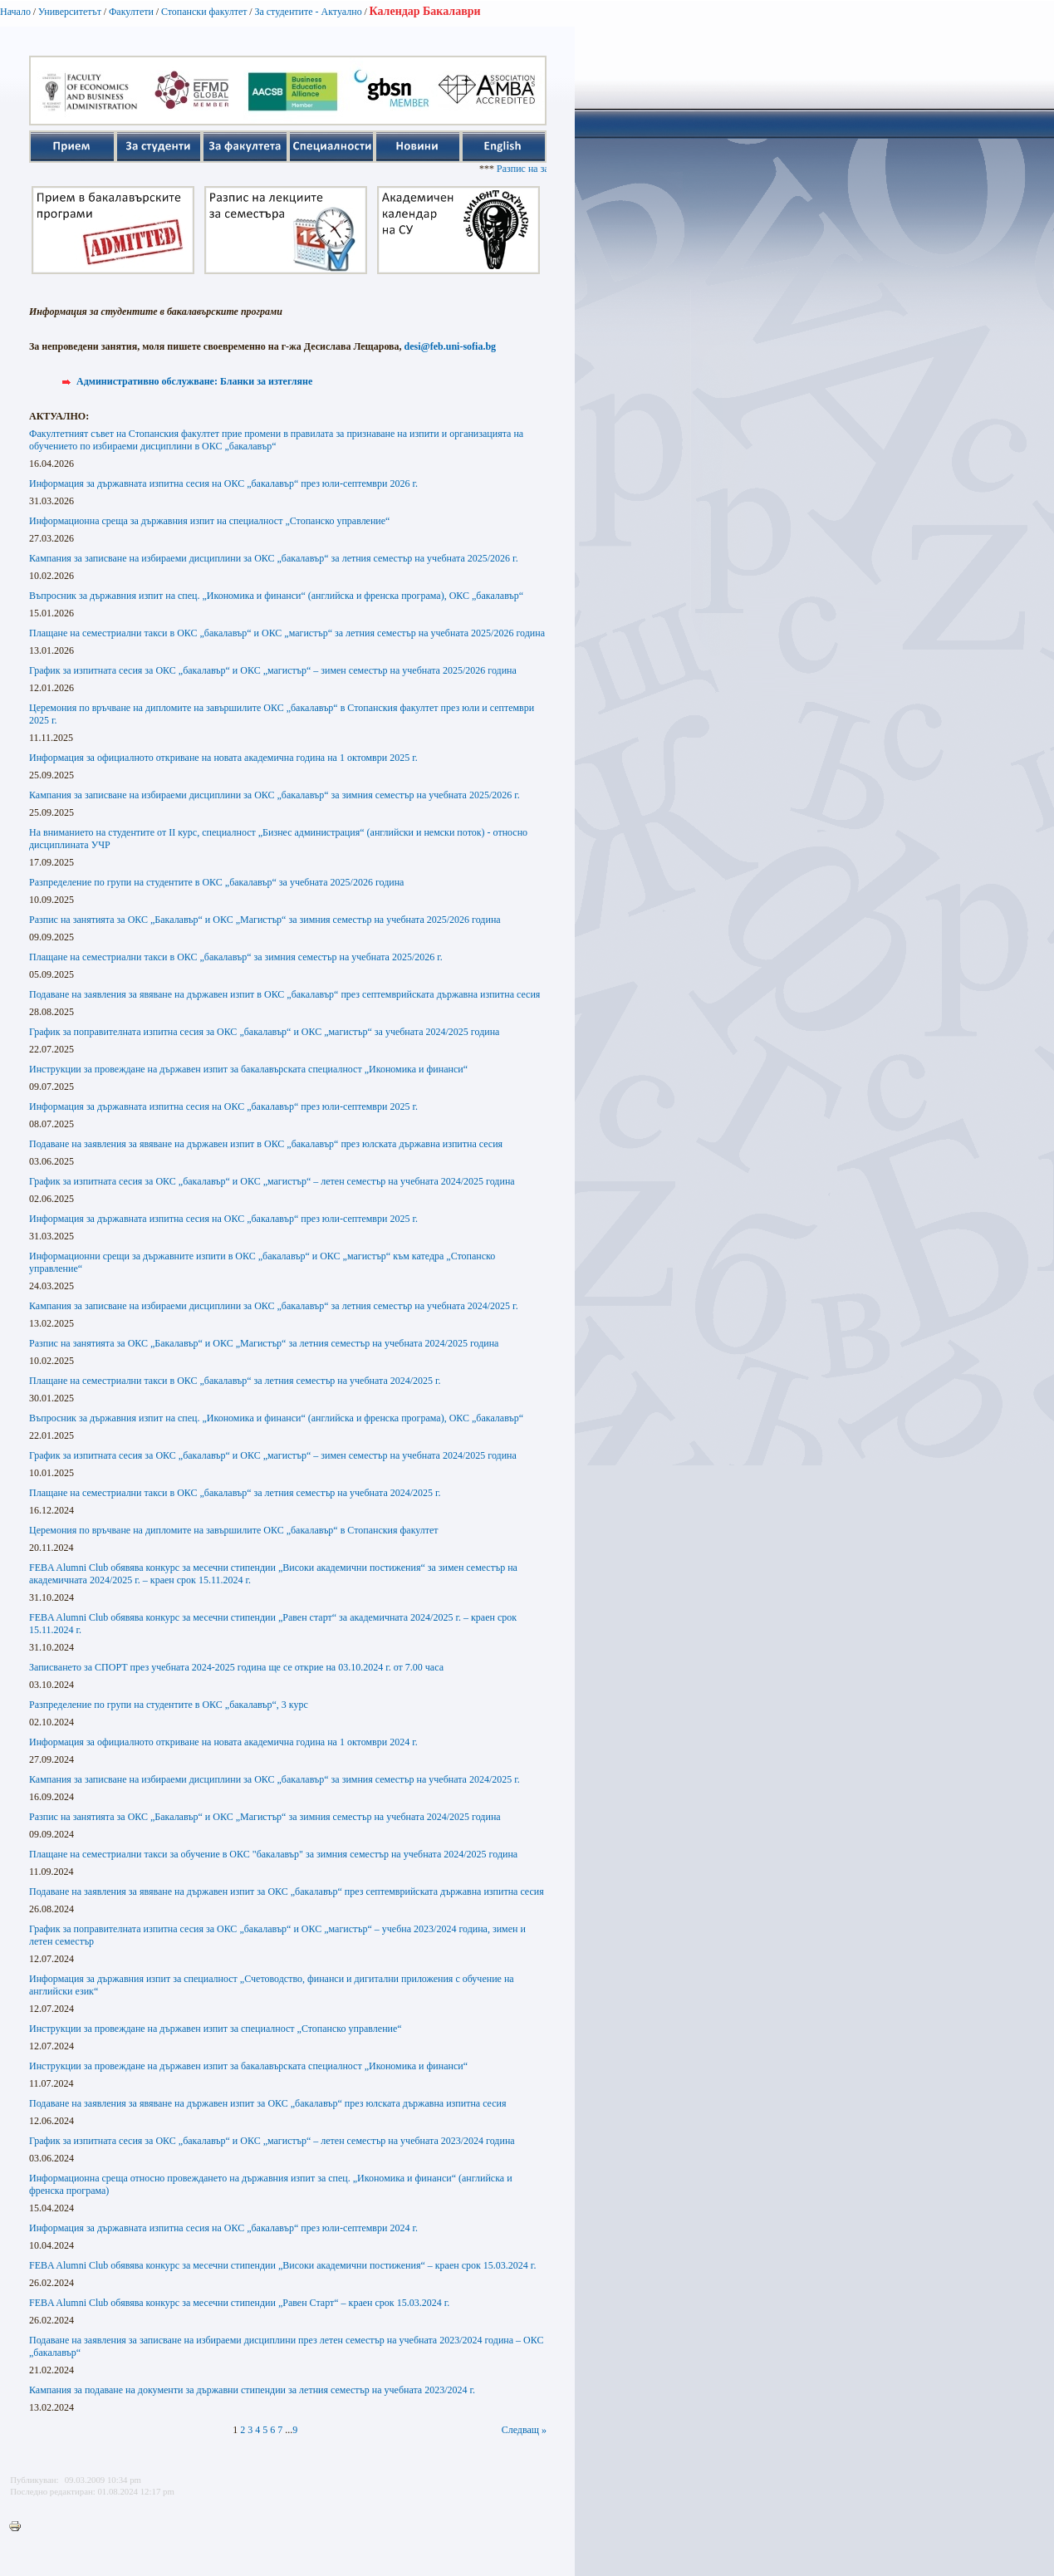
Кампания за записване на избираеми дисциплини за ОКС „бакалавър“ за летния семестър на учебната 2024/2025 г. (273, 1306)
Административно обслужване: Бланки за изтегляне (194, 381)
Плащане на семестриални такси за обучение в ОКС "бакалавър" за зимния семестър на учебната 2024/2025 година (273, 1854)
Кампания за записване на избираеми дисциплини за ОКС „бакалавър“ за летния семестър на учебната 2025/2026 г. (273, 558)
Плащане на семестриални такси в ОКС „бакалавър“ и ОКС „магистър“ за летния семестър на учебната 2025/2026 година (287, 633)
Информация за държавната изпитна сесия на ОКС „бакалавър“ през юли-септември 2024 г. (223, 2228)
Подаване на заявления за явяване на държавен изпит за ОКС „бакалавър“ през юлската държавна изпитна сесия (268, 2103)
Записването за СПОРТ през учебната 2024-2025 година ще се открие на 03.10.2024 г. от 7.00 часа (236, 1667)
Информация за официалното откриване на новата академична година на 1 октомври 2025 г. (223, 757)
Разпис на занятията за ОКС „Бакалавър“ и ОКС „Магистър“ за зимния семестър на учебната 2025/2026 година (265, 919)
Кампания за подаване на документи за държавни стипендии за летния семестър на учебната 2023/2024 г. (252, 2390)
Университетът (69, 11)
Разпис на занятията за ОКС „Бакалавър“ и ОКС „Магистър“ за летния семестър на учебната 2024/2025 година (263, 1343)
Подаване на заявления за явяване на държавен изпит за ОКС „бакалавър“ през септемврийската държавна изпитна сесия (286, 1891)
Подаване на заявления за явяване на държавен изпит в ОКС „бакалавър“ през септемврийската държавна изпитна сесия (284, 994)
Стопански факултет (204, 11)
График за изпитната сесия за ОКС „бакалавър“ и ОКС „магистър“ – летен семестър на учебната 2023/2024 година (272, 2141)
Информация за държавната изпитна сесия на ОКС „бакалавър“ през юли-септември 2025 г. (223, 1106)
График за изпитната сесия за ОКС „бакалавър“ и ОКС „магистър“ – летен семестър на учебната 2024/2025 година (272, 1181)
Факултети (131, 11)
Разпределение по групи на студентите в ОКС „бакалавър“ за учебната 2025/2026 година (216, 882)
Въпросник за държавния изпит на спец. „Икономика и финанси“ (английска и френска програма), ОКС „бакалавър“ (276, 595)
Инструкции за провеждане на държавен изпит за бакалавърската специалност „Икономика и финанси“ (248, 1069)
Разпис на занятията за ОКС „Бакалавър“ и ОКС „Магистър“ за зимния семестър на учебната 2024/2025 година (265, 1817)
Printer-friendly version (19, 2527)
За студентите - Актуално (307, 11)
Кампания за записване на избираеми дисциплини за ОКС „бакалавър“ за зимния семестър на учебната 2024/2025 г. (274, 1779)
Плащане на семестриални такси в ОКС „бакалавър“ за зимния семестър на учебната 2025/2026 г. (236, 957)
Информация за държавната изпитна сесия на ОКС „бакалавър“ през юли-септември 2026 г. (223, 483)
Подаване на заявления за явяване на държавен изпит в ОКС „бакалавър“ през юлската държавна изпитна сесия (265, 1144)
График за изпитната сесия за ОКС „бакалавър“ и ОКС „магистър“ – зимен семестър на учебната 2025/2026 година (273, 670)
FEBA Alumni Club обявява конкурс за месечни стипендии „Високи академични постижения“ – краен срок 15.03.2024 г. (282, 2265)
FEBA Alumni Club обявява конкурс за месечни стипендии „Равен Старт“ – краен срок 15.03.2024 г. (239, 2303)
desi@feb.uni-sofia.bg (450, 346)
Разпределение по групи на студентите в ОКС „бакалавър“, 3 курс (168, 1704)
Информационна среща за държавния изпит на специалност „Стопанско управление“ (209, 521)
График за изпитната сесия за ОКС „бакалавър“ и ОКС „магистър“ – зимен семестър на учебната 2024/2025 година (273, 1455)
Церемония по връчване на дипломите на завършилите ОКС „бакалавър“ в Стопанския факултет (234, 1530)
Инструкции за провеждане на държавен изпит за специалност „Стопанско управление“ (215, 2028)
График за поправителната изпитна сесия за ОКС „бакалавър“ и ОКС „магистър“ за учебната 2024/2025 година (264, 1032)
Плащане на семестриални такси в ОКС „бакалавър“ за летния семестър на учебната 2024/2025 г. (235, 1380)
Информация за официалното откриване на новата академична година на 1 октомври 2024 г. (223, 1742)
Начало (15, 11)
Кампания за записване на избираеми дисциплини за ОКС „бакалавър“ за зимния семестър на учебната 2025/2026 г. (274, 795)
